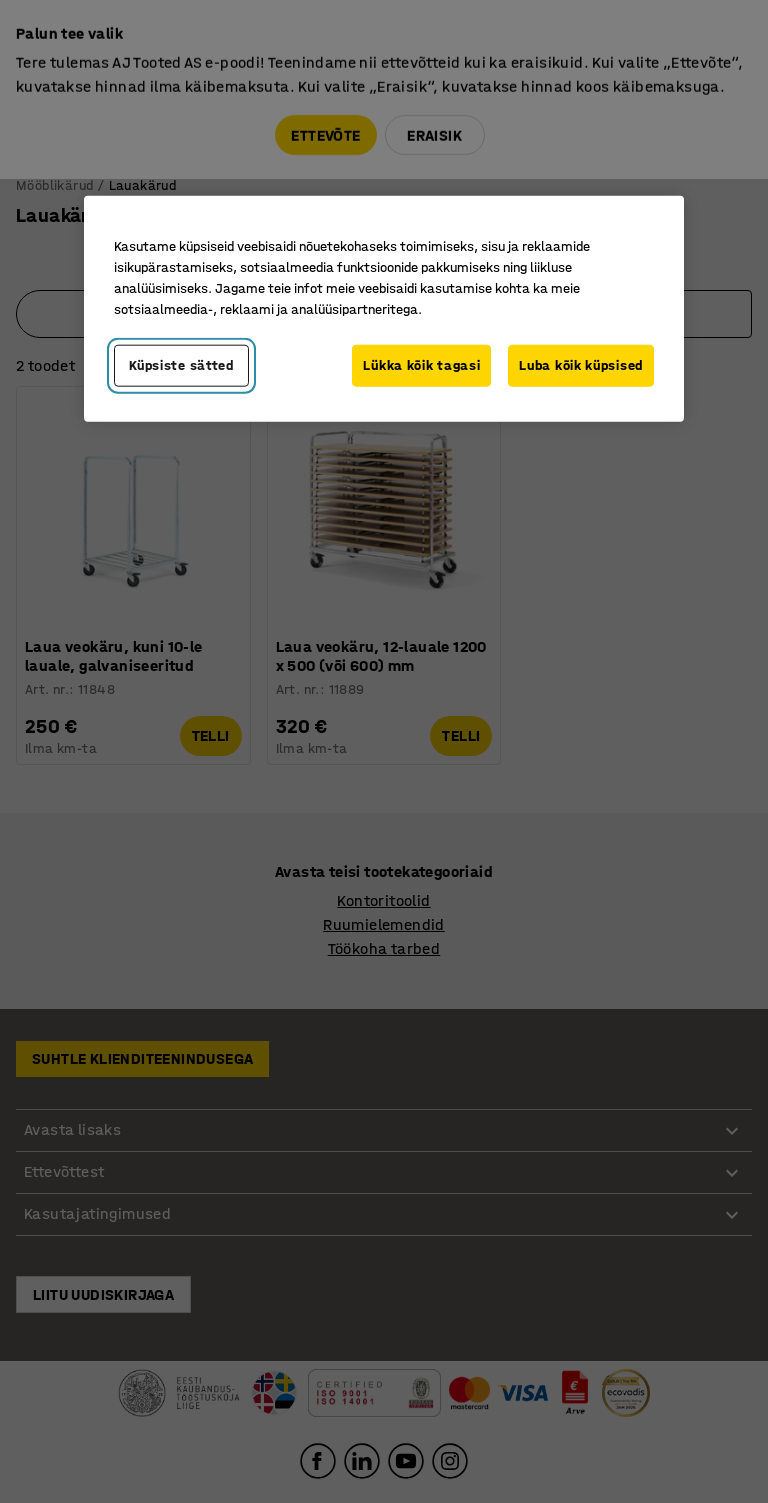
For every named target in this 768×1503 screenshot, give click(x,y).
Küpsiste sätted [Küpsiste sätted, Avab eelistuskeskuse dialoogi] (181, 365)
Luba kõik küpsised (581, 365)
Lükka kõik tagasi (421, 365)
